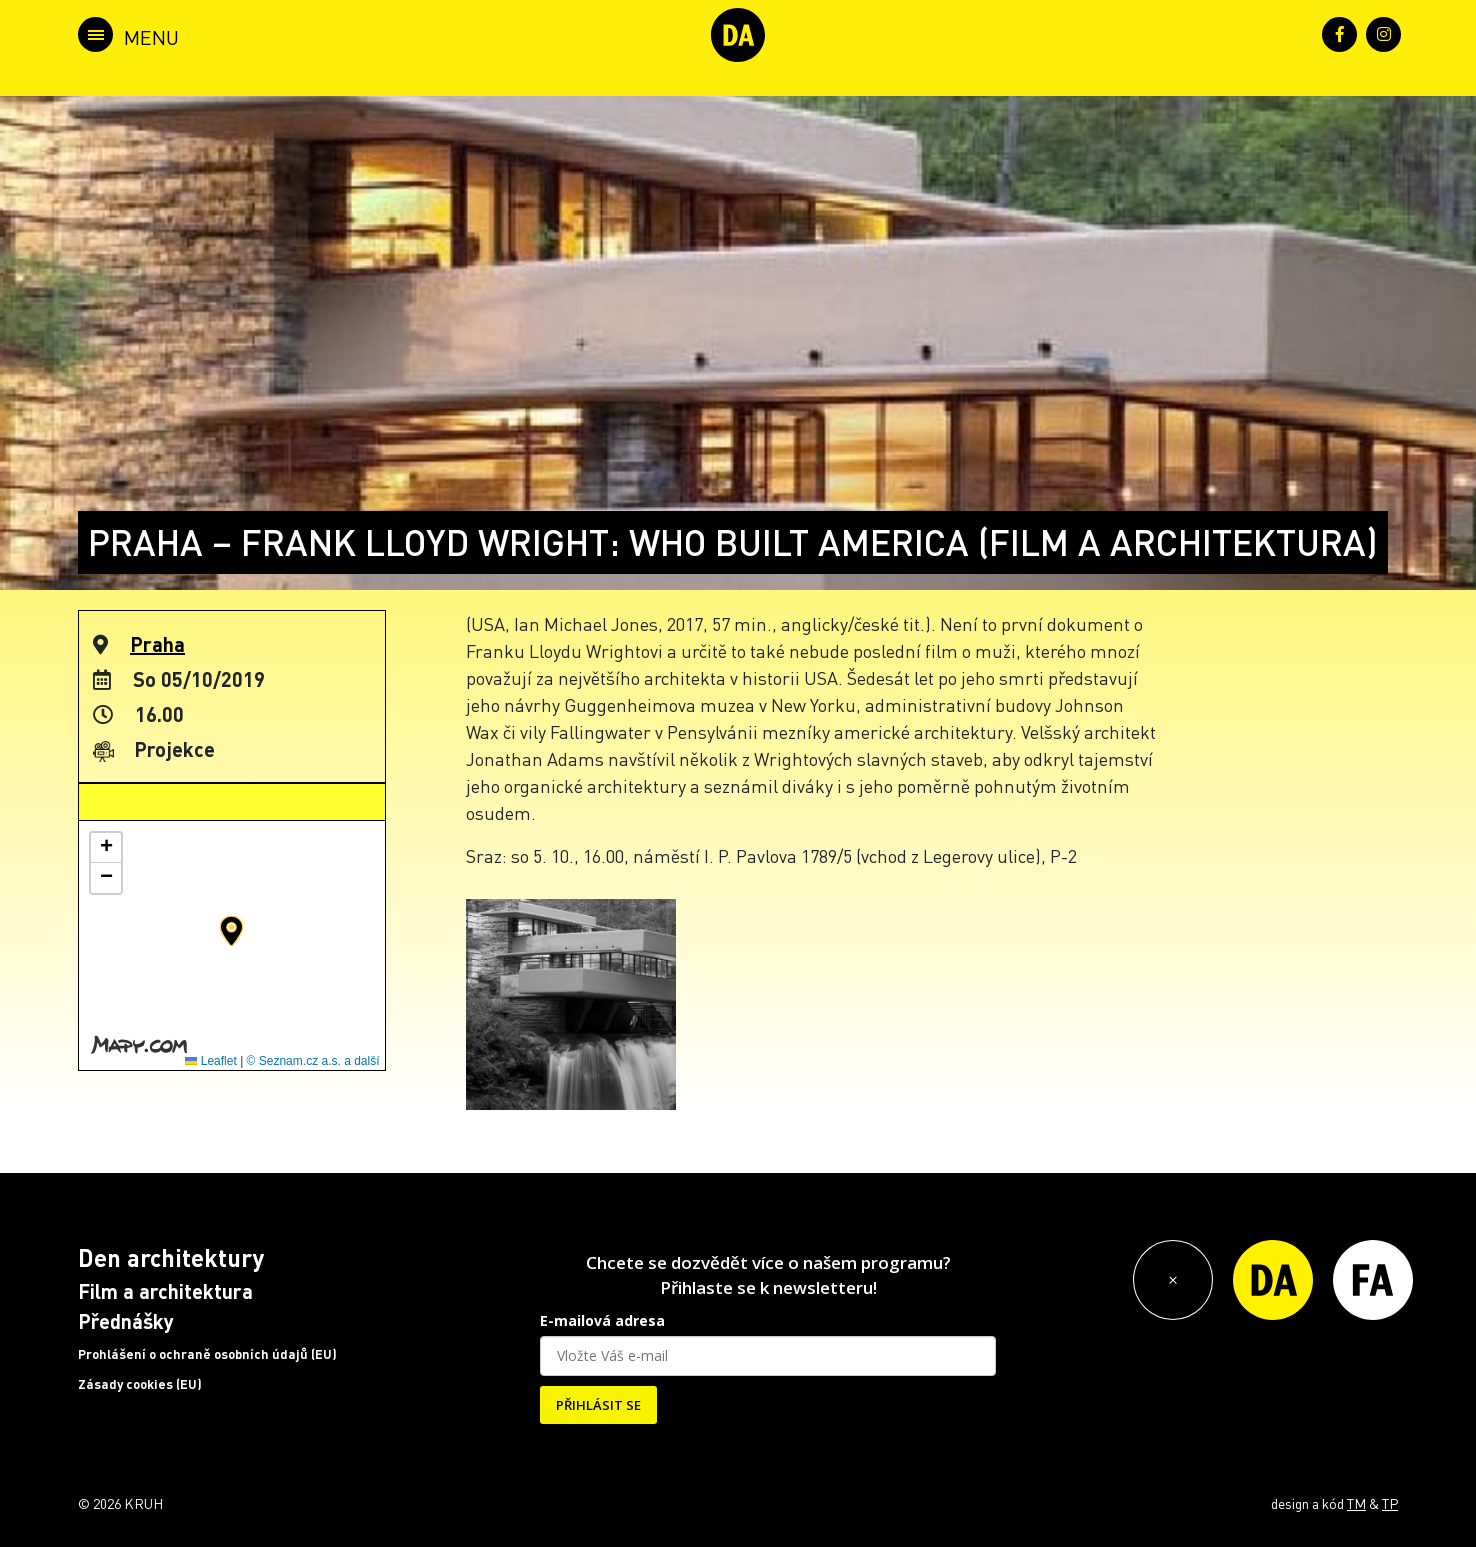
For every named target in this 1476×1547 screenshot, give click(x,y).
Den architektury (171, 1257)
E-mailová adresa (602, 1320)
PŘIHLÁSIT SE (598, 1405)
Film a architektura (165, 1291)
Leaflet (210, 1061)
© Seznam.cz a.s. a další (313, 1061)
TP (1390, 1503)
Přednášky (126, 1321)
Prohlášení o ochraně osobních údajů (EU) (207, 1354)
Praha (157, 644)
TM (1356, 1503)
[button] (231, 931)
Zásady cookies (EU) (140, 1384)
